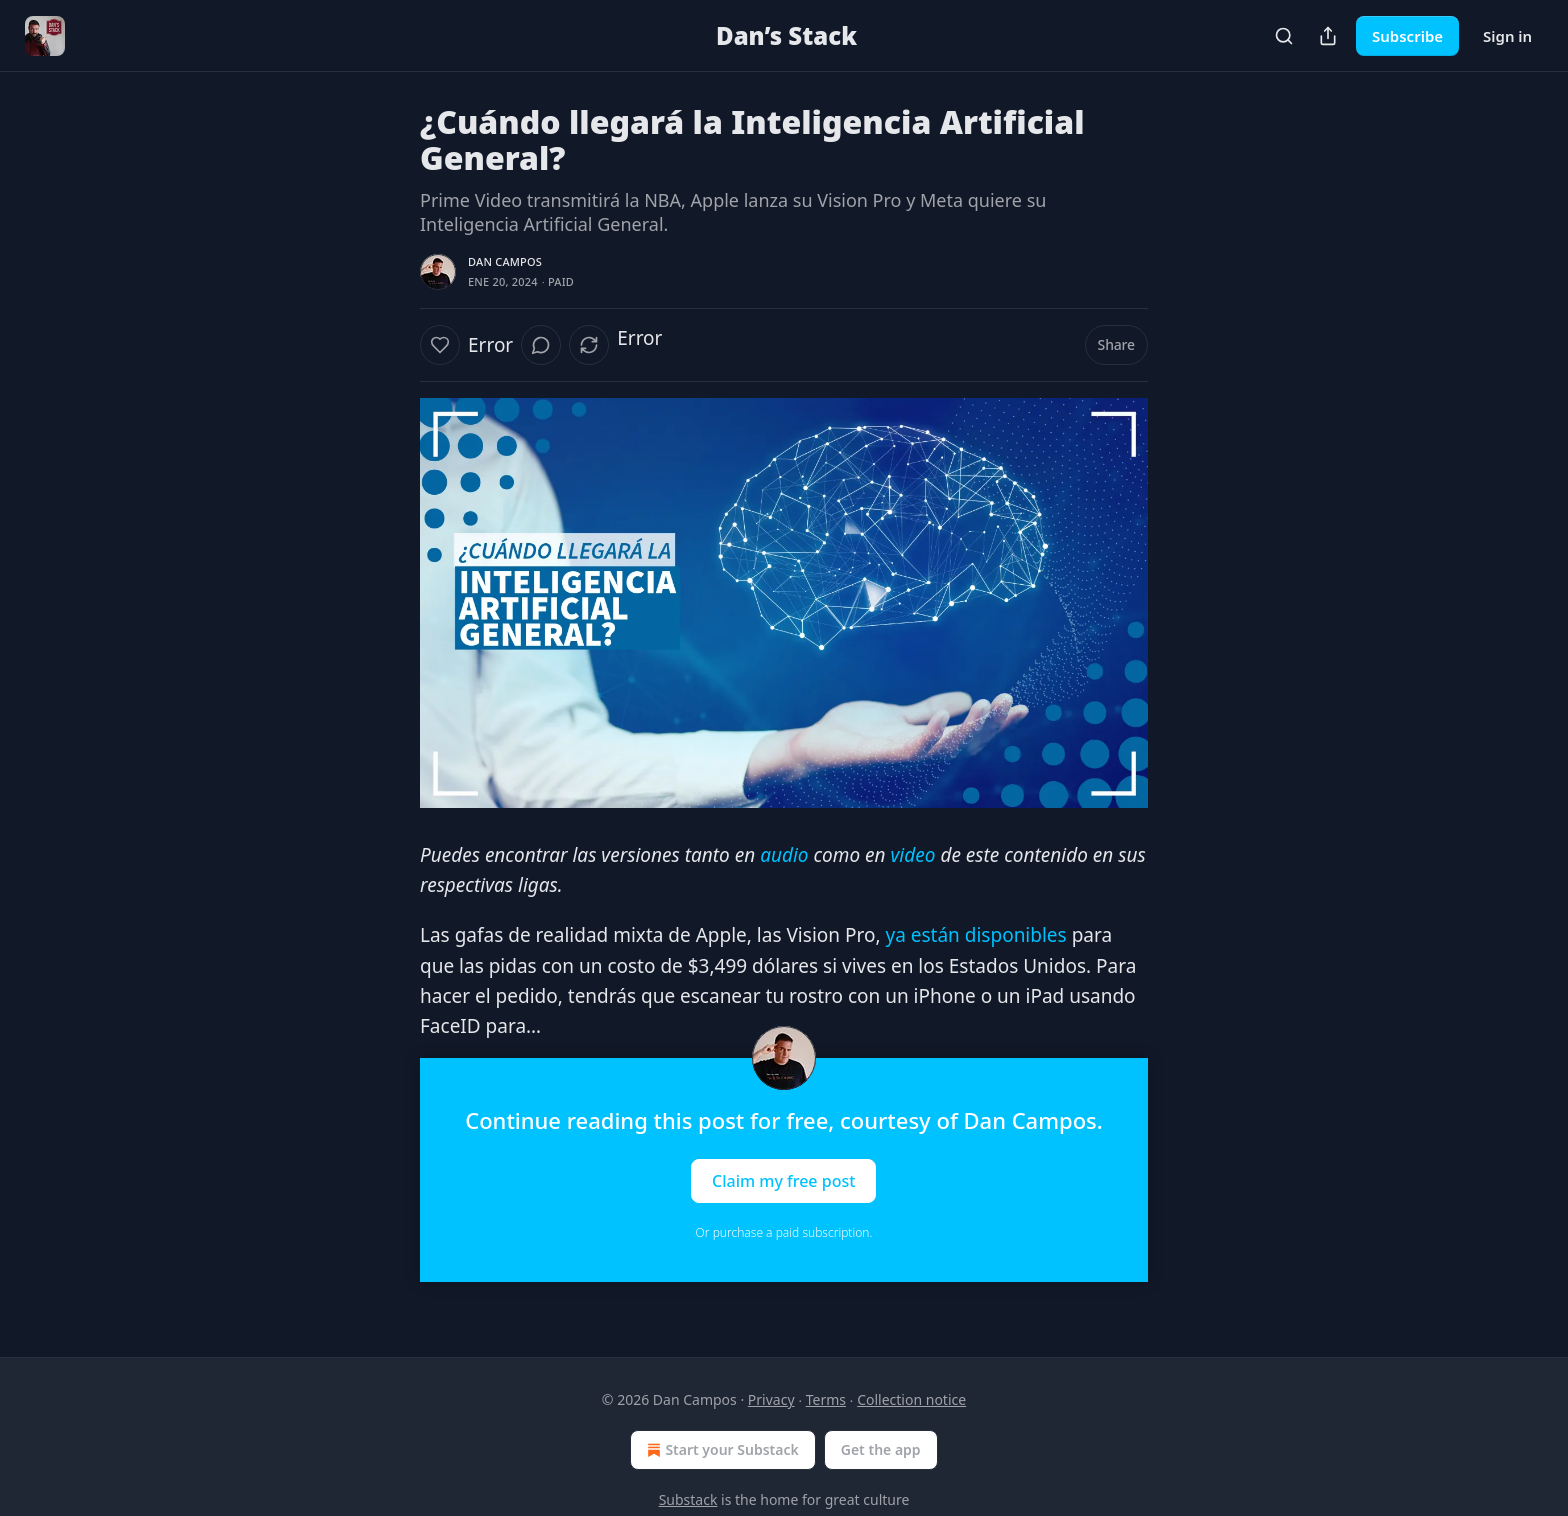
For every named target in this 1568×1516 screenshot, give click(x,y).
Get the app (881, 1449)
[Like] (440, 345)
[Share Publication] (1328, 36)
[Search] (1284, 36)
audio (784, 855)
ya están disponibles (975, 935)
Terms (826, 1399)
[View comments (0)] (541, 345)
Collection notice (911, 1399)
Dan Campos (505, 261)
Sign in (1507, 36)
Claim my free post (783, 1180)
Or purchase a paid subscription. (784, 1232)
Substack (688, 1499)
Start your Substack (720, 1450)
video (911, 855)
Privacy (771, 1399)
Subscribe (1407, 36)
